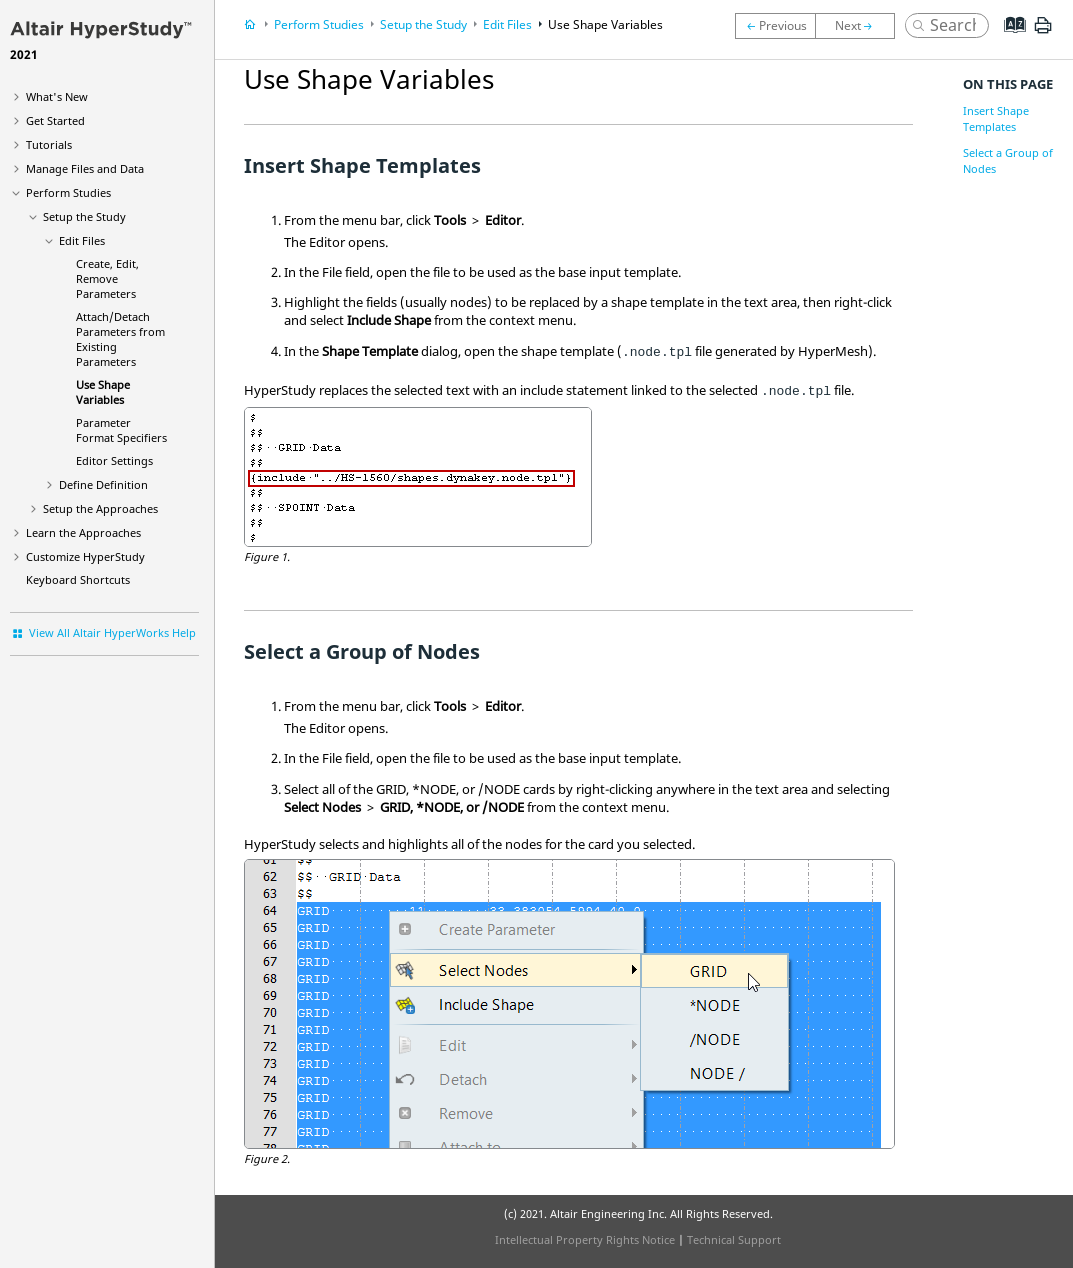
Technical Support (734, 1239)
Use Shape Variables (103, 392)
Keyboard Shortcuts (78, 579)
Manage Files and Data (85, 168)
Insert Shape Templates (996, 118)
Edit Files (82, 240)
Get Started (55, 120)
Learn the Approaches (83, 532)
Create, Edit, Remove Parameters (107, 278)
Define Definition (103, 484)
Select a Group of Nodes (1008, 160)
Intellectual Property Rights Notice (585, 1239)
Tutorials (49, 144)
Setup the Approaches (100, 508)
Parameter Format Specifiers (121, 430)
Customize (85, 556)
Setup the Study (84, 216)
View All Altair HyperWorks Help (112, 632)
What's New (57, 96)
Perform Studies (68, 192)
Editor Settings (114, 460)
